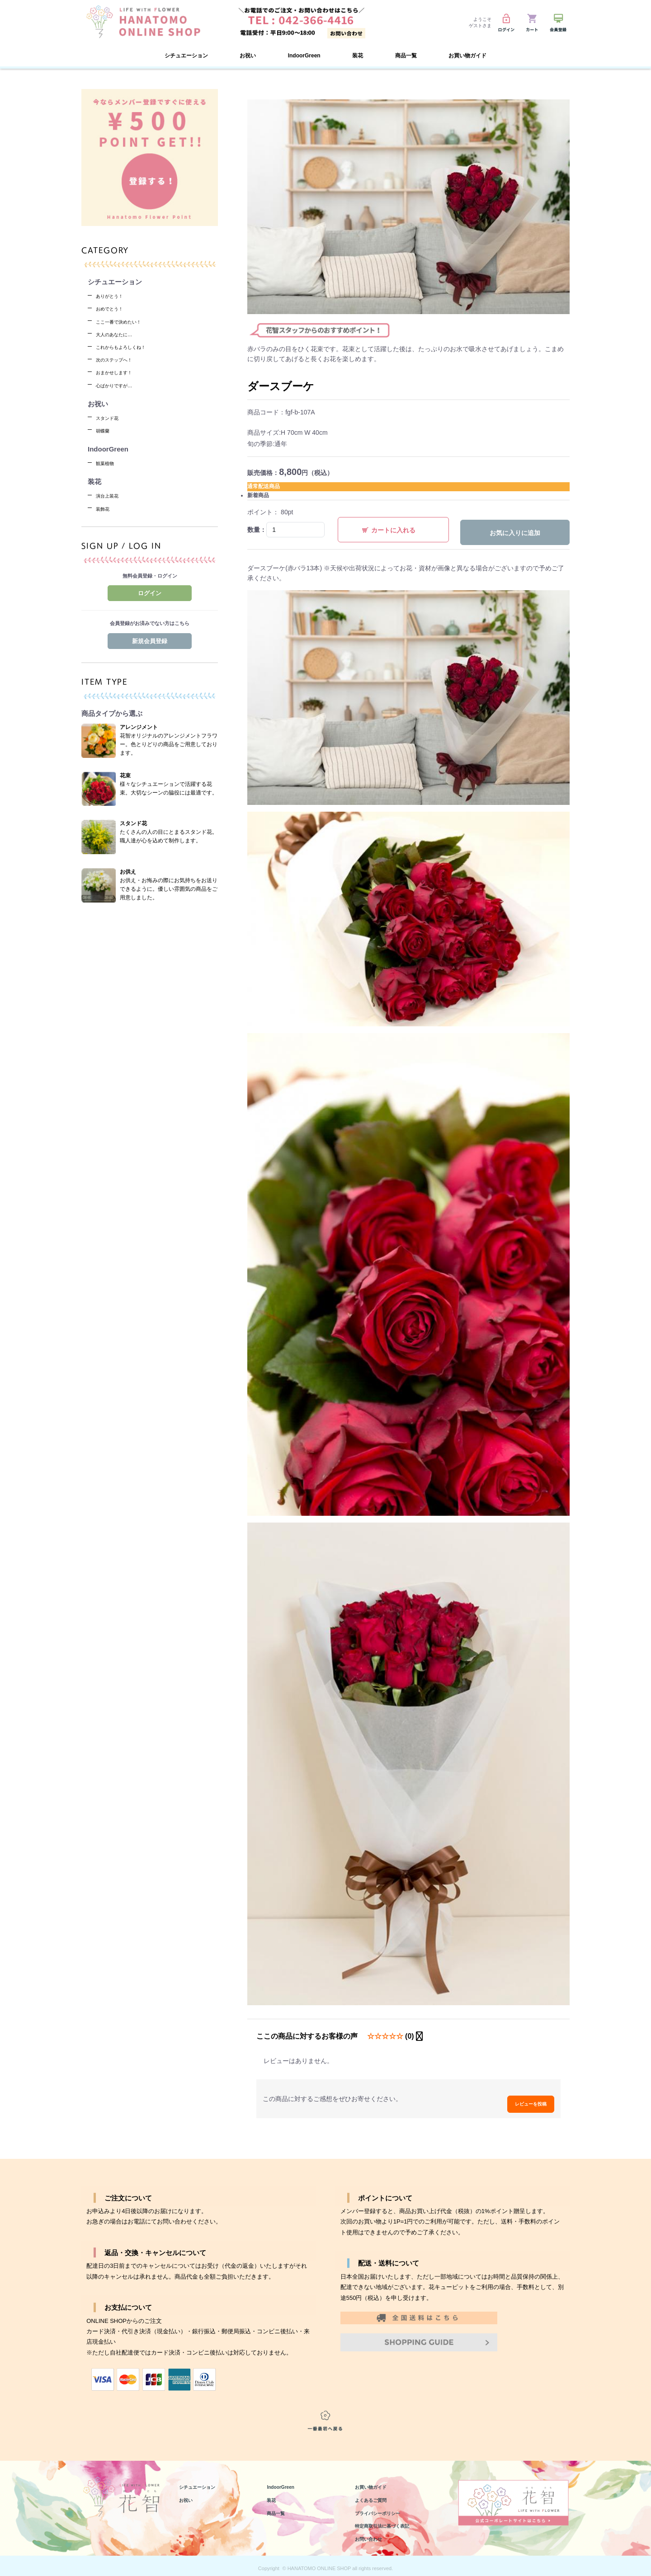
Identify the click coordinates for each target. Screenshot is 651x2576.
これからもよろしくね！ (128, 346)
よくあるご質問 (375, 2494)
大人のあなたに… (119, 334)
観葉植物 (107, 463)
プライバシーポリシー (384, 2507)
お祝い (188, 2494)
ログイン (149, 593)
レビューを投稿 (524, 2094)
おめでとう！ (113, 308)
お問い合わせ (372, 2532)
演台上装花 (110, 495)
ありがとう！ (113, 295)
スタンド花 (110, 417)
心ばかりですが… (119, 385)
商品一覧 (278, 2507)
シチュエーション (202, 2480)
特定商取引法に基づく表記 (390, 2519)
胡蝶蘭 (104, 430)
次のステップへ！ (119, 359)
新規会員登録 (150, 641)
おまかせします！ (119, 372)
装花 (272, 2494)
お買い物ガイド (467, 55)
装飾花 (104, 508)
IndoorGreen (304, 55)
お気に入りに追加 (515, 532)
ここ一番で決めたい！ (125, 321)
